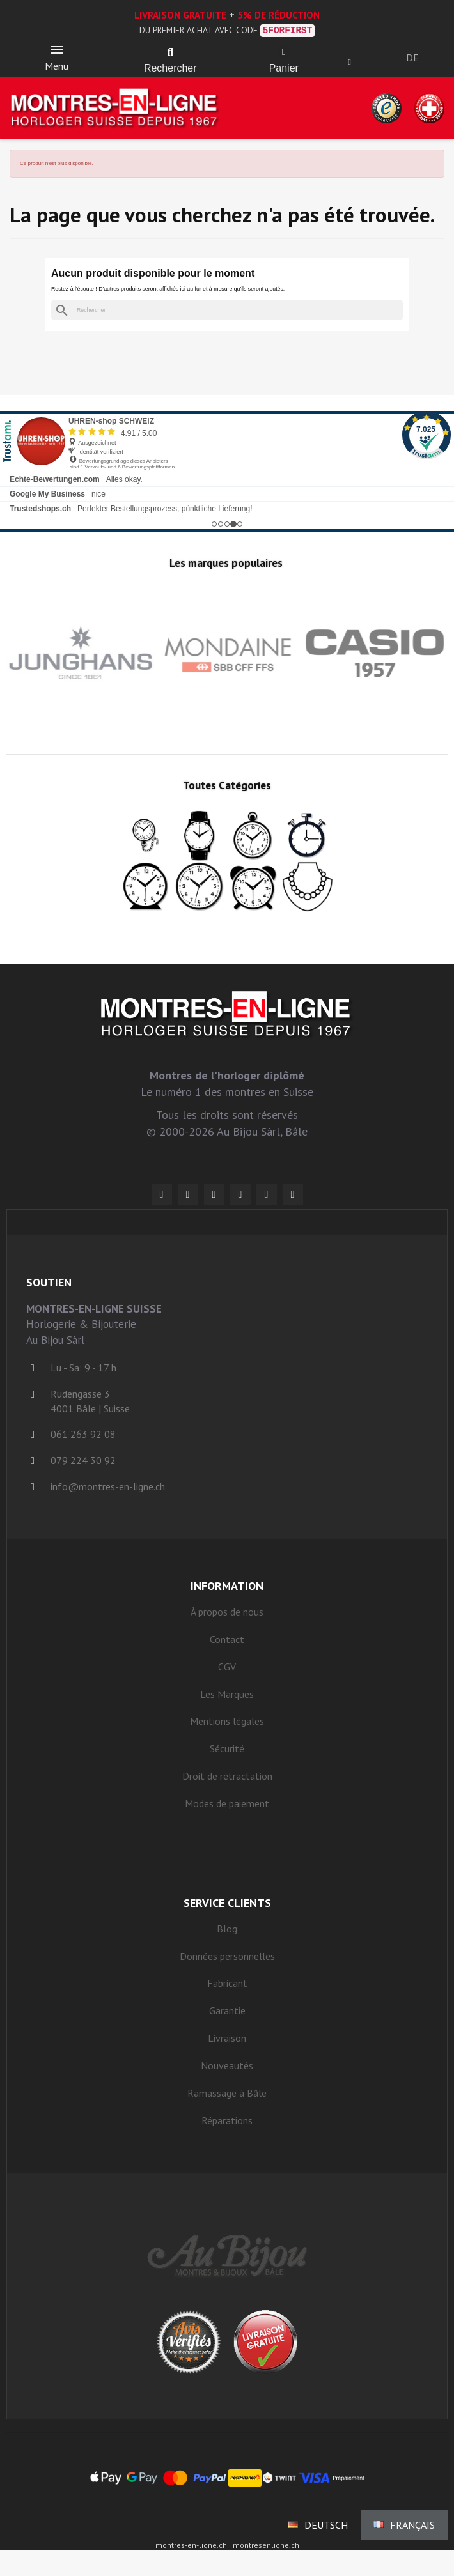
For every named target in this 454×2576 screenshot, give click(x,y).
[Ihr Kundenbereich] (350, 62)
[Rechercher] (227, 310)
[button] (170, 52)
